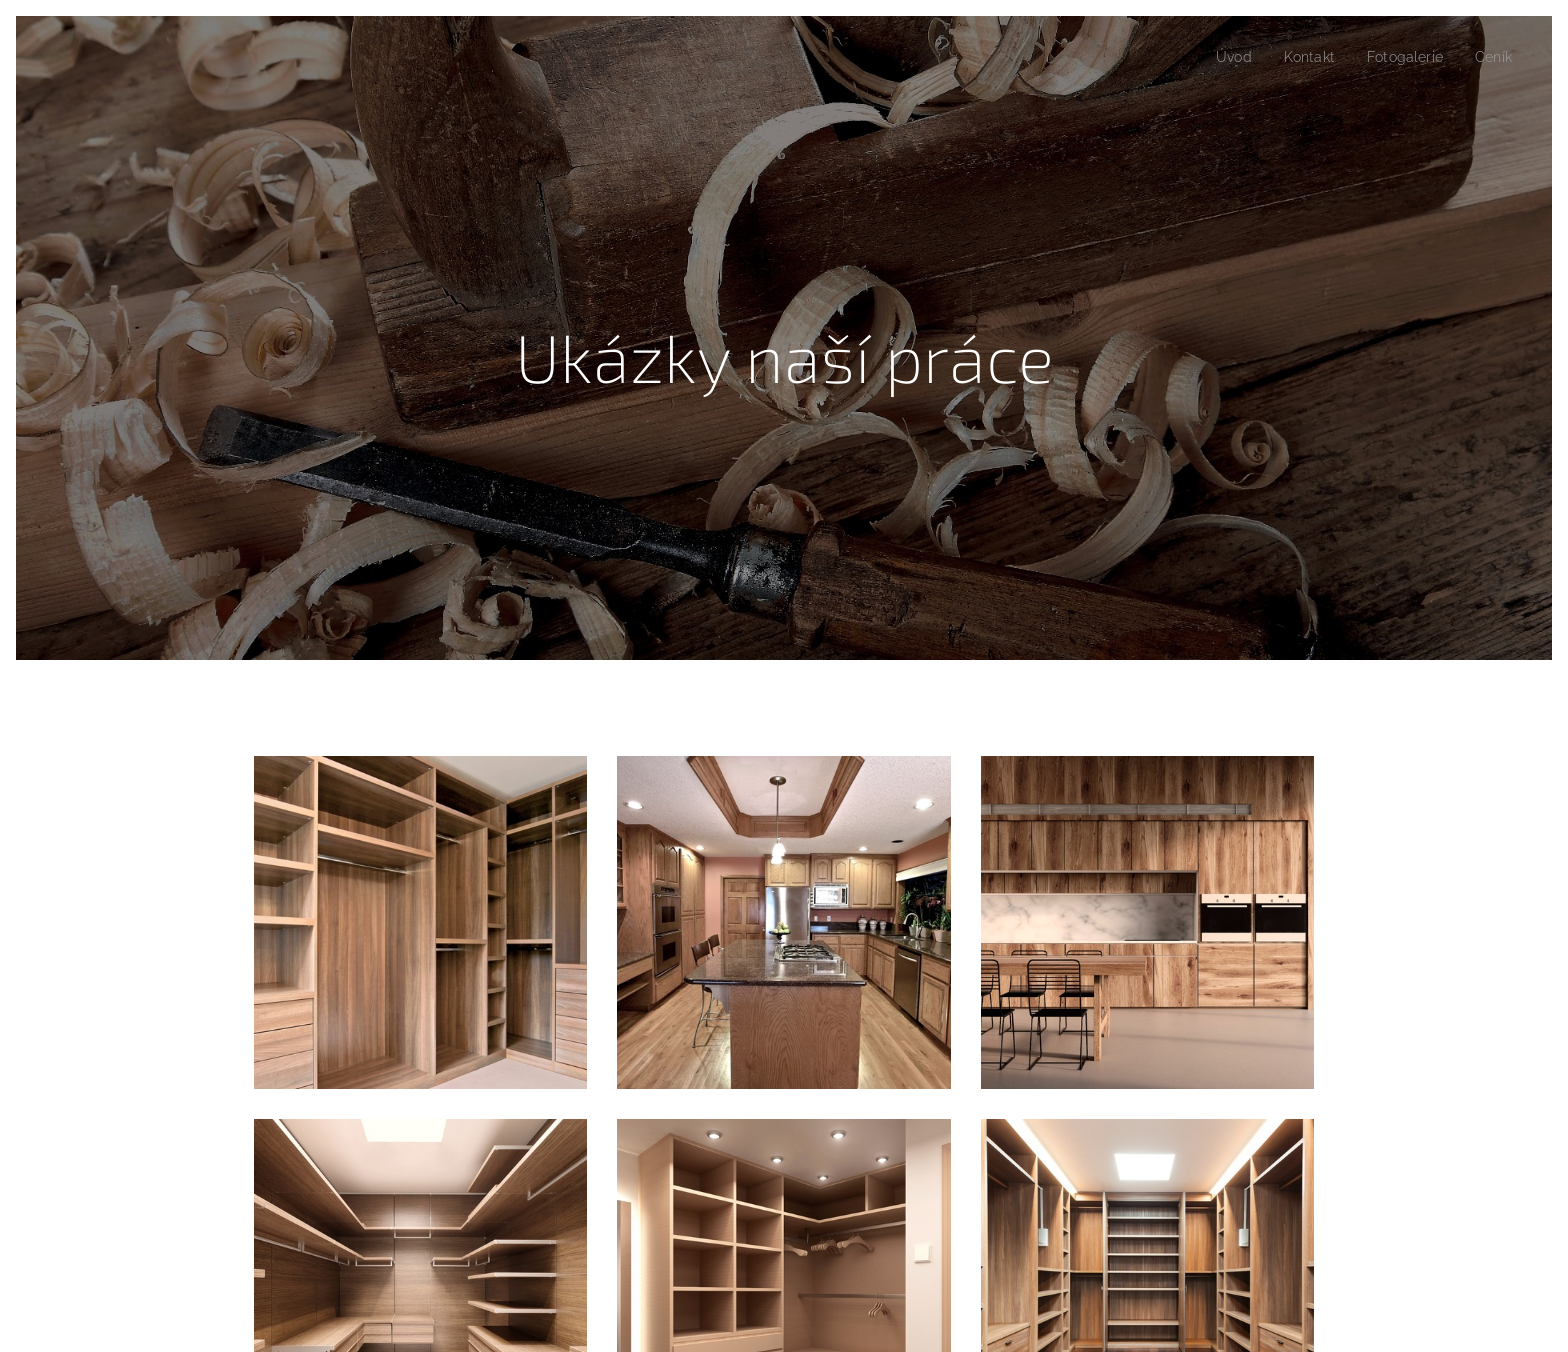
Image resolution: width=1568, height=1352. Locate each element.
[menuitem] (1222, 57)
